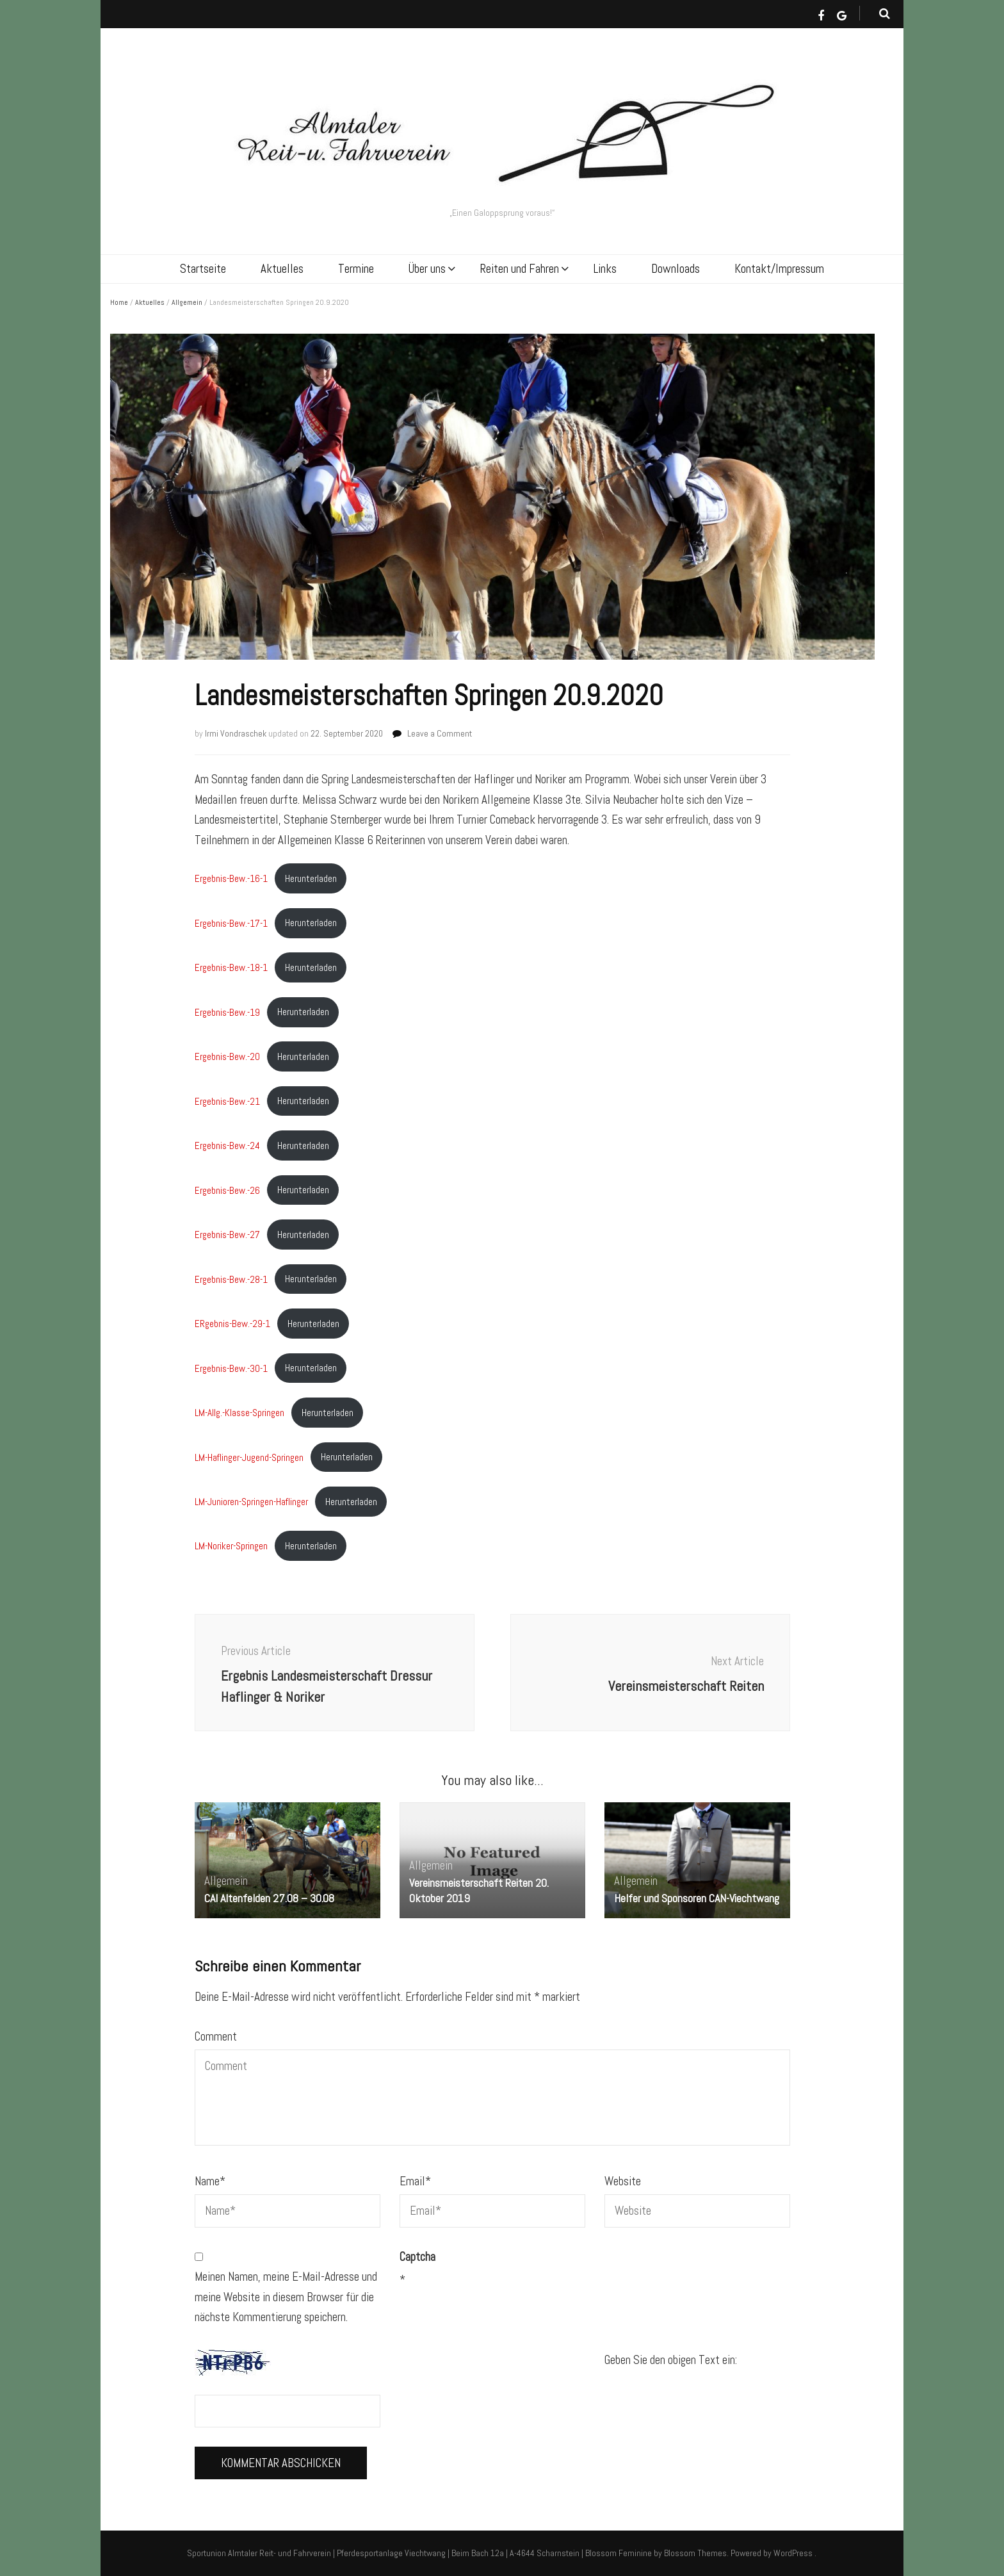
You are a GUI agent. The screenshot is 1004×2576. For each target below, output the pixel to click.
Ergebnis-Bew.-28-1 (231, 1279)
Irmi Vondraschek (235, 733)
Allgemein (187, 302)
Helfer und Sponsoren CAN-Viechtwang (696, 1898)
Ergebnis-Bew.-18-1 (231, 967)
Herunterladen (311, 878)
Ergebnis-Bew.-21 (227, 1101)
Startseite (203, 269)
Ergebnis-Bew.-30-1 (231, 1368)
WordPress (793, 2553)
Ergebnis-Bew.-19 (227, 1012)
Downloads (675, 269)
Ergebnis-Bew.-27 (227, 1234)
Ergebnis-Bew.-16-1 (231, 878)
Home (119, 302)
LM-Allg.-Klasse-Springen (239, 1412)
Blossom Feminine (618, 2553)
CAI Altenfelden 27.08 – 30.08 (269, 1898)
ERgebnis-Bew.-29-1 (232, 1323)
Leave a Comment (439, 733)
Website (622, 2181)
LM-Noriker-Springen (231, 1546)
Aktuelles (282, 269)
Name (210, 2181)
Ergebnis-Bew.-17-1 (231, 923)
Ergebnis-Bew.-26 (227, 1190)
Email (415, 2181)
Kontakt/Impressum (779, 269)
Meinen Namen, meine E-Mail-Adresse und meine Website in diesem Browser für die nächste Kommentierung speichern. (286, 2297)
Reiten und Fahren (519, 269)
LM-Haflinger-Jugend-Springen (249, 1457)
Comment (216, 2036)
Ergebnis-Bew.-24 (227, 1145)
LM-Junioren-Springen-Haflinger (251, 1502)
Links (605, 269)
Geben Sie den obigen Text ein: (670, 2360)
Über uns (427, 269)
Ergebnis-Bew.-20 (227, 1056)
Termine (356, 269)
